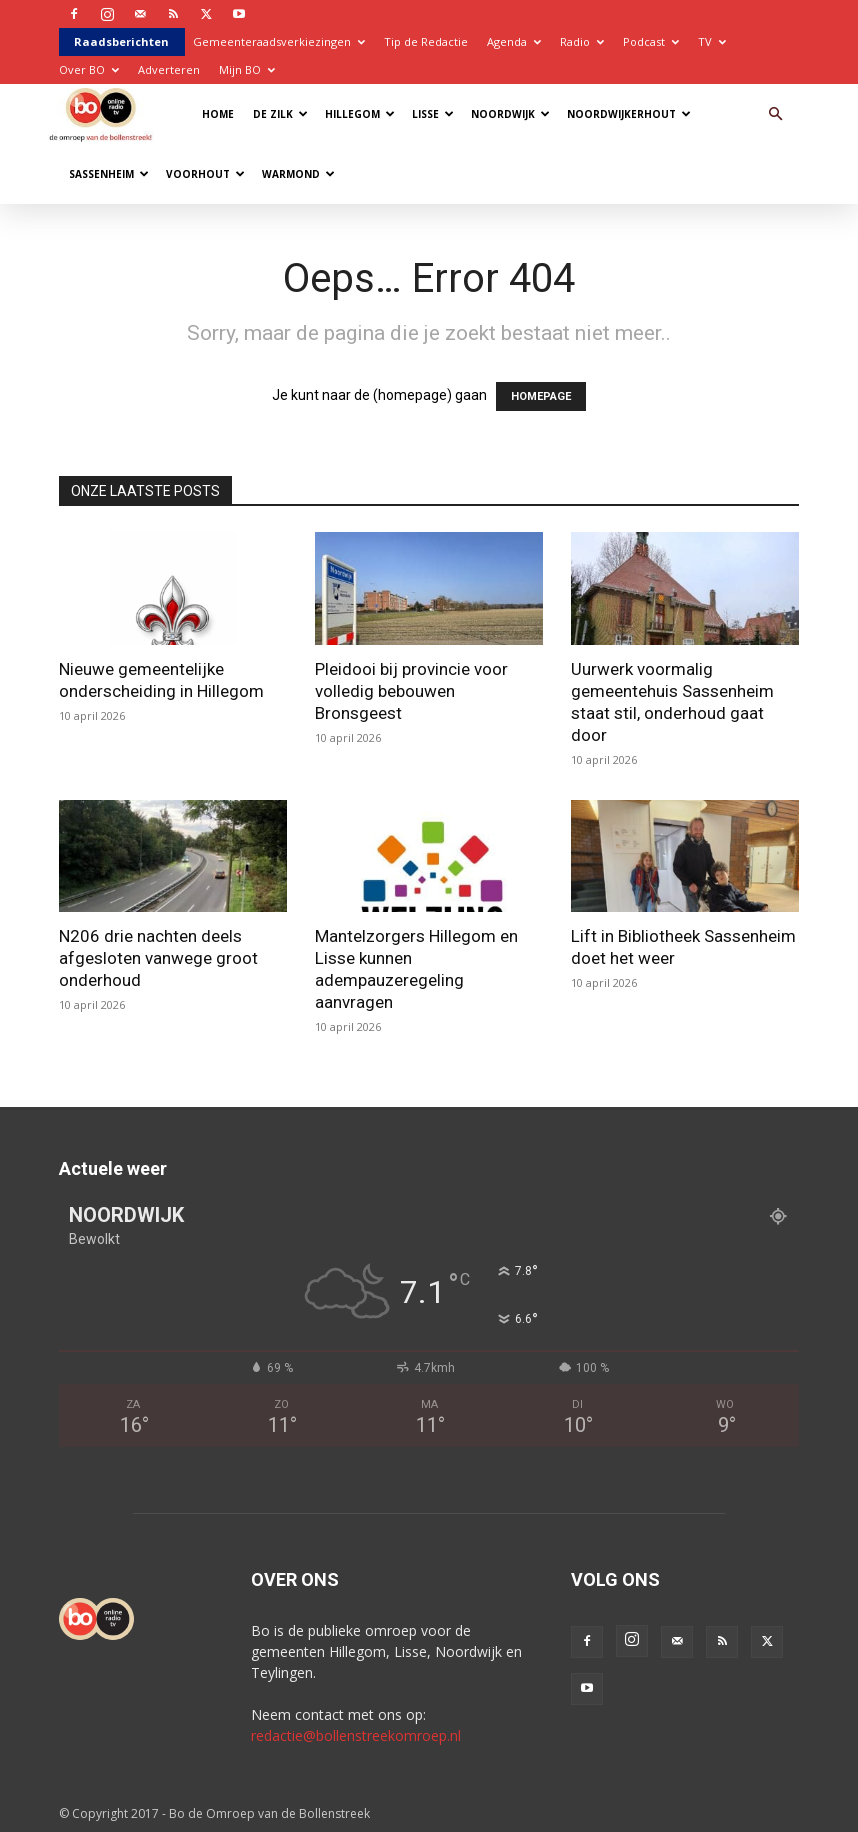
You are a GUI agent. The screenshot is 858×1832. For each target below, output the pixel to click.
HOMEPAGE (541, 396)
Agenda (514, 41)
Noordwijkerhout (629, 114)
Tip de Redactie (426, 41)
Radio (582, 41)
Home (218, 114)
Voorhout (205, 174)
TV (712, 41)
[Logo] (105, 113)
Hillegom (360, 114)
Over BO (89, 69)
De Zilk (280, 114)
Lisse (433, 114)
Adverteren (169, 69)
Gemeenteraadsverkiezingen (279, 41)
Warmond (298, 174)
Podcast (651, 41)
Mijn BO (247, 69)
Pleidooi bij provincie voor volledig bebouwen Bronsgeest (411, 691)
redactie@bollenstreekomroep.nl (356, 1735)
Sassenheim (109, 174)
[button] (775, 114)
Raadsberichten (121, 41)
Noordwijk (510, 114)
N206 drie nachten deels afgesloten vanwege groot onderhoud (158, 958)
